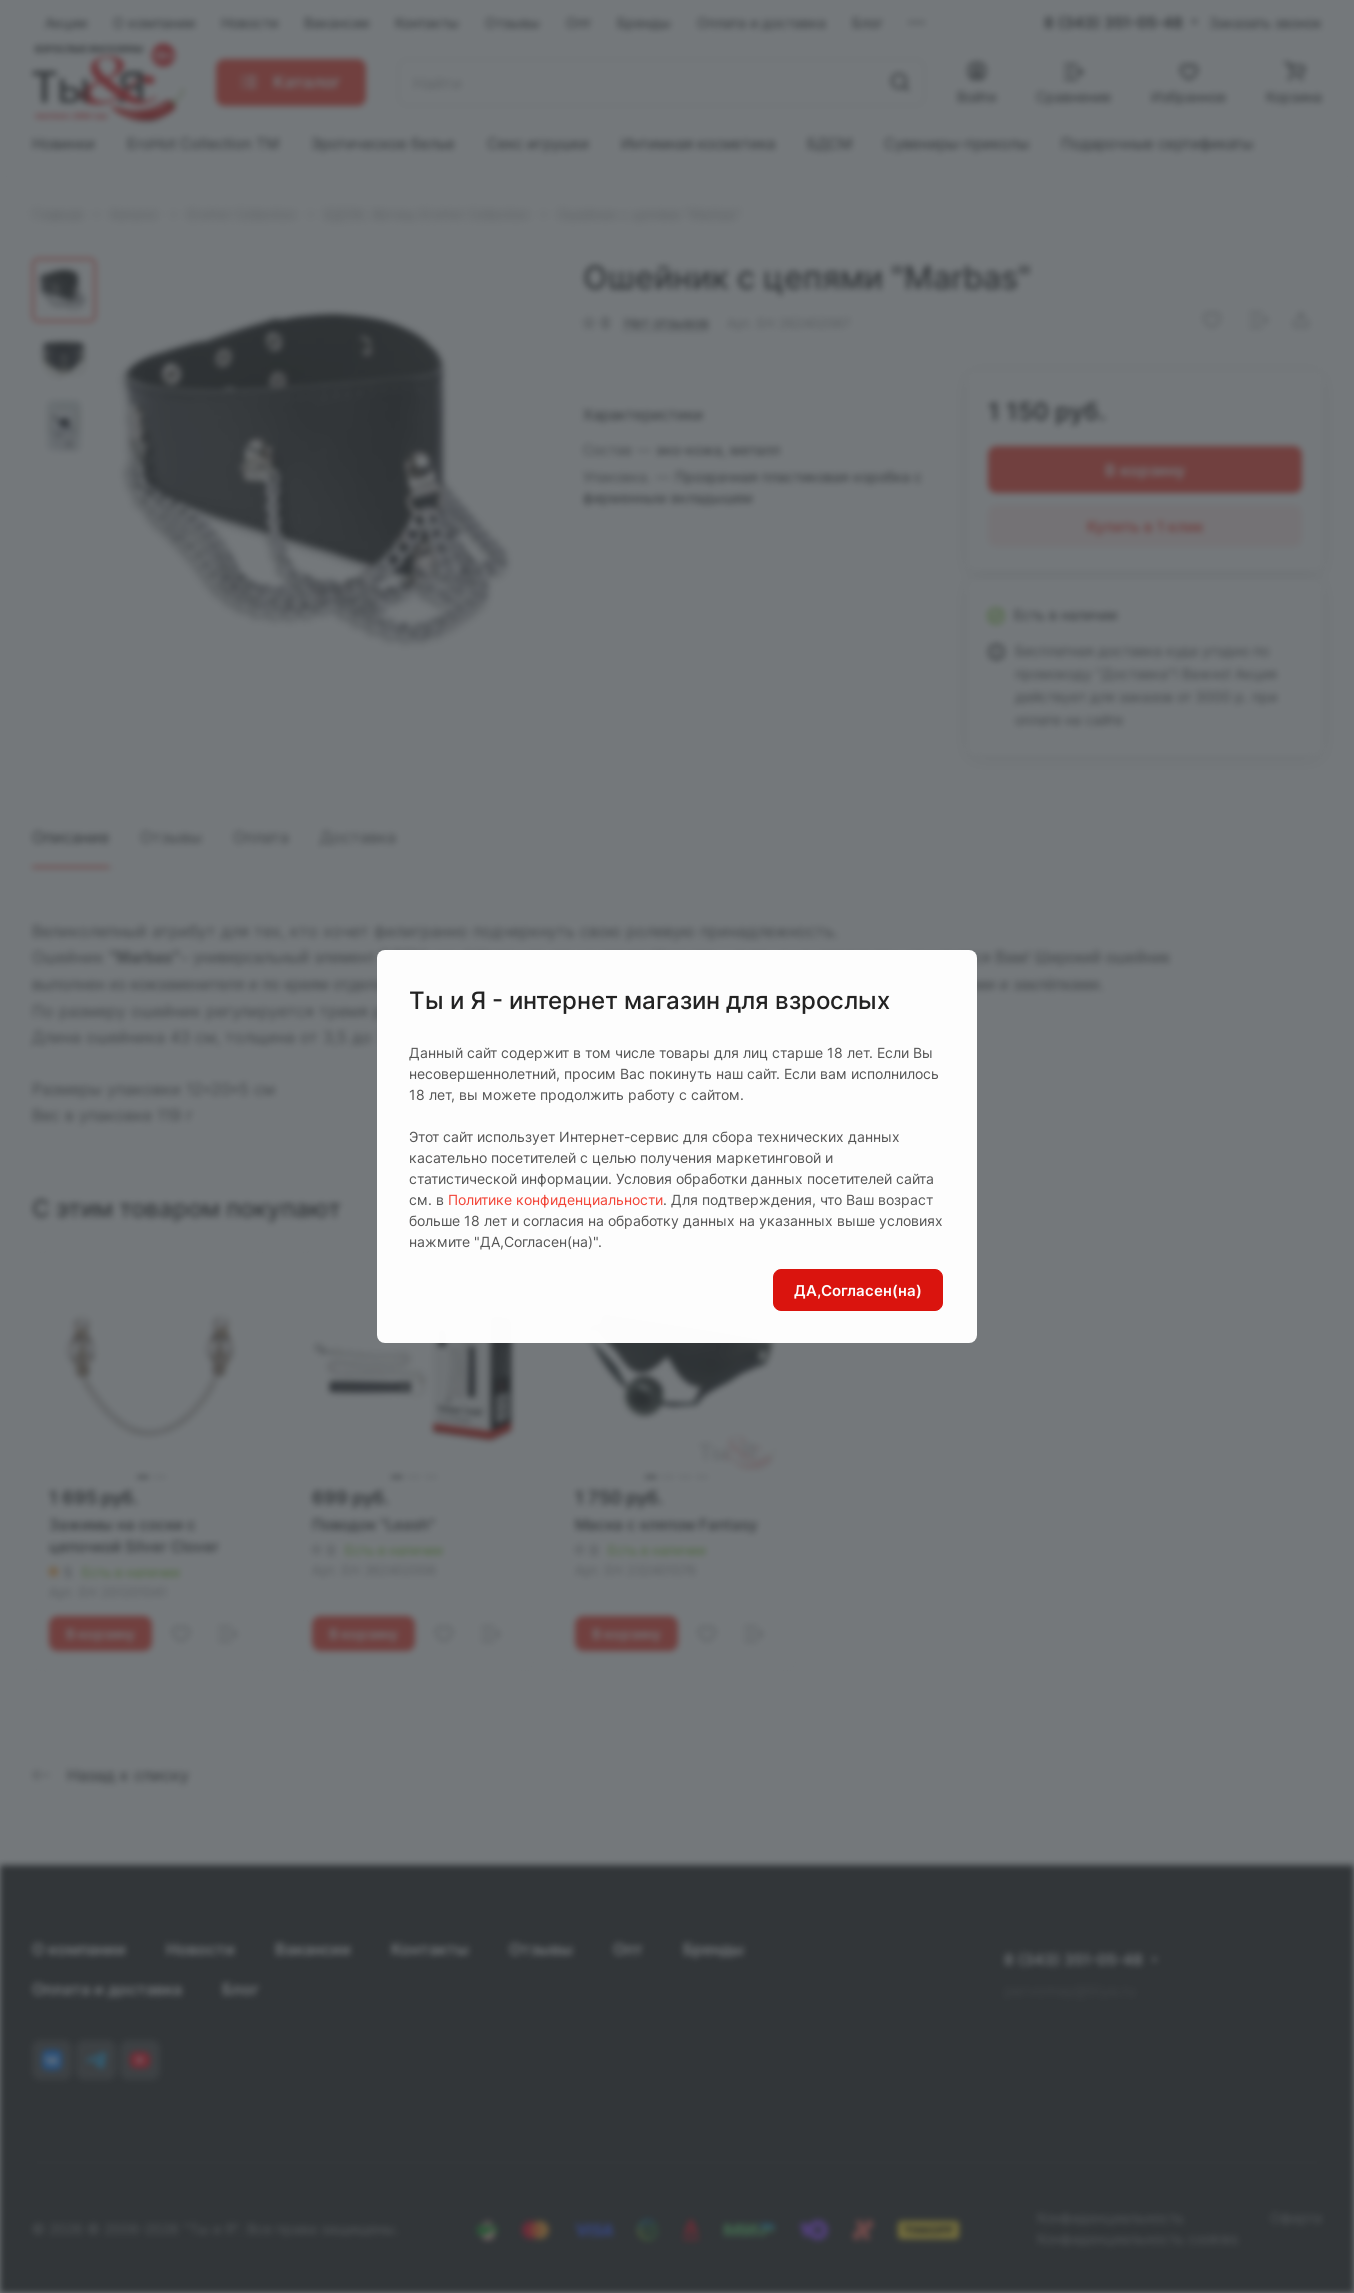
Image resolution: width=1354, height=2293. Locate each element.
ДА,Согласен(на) (858, 1290)
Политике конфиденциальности (555, 1199)
